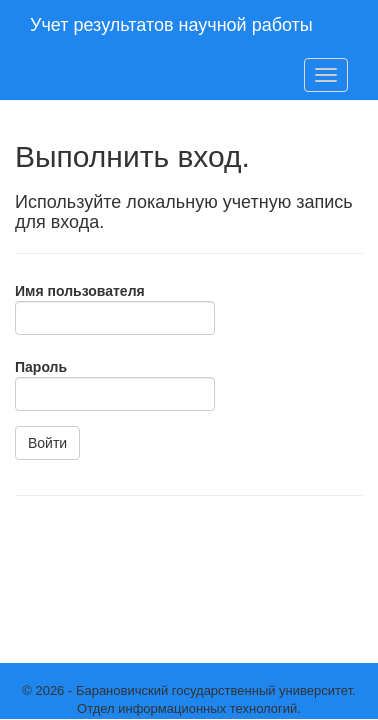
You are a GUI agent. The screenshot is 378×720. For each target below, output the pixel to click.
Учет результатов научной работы (171, 25)
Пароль (41, 367)
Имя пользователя (80, 291)
